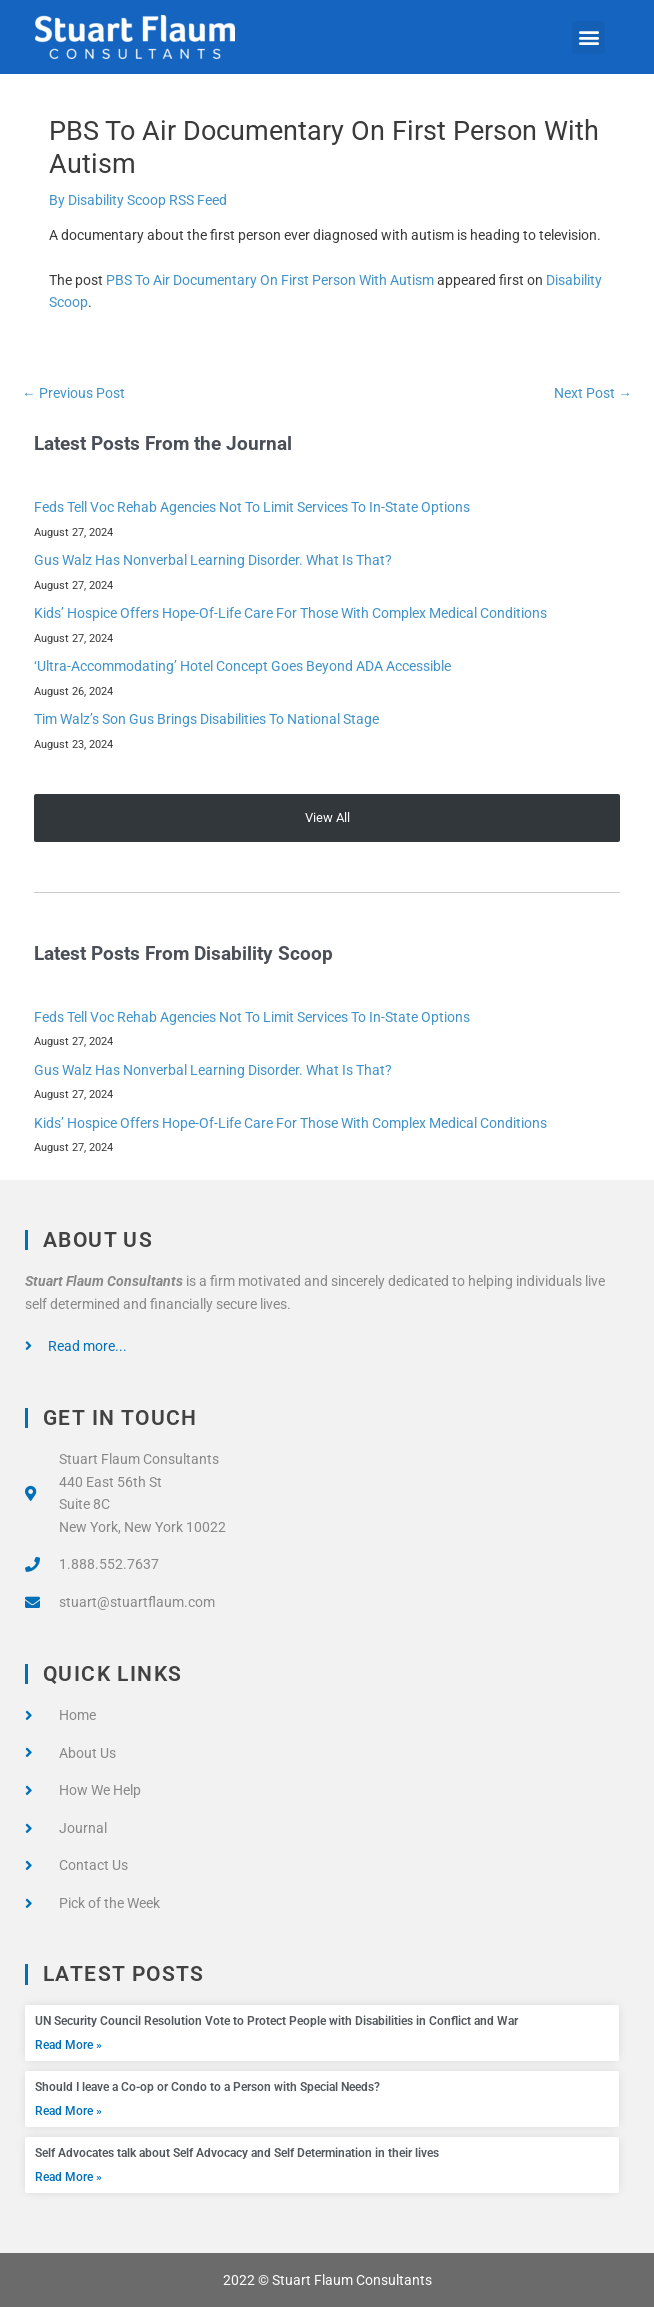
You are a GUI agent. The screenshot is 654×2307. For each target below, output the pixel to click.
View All (327, 817)
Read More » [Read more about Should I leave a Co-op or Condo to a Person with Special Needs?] (68, 2111)
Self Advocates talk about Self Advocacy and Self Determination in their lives (237, 2153)
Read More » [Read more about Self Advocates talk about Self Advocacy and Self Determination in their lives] (68, 2177)
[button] (588, 37)
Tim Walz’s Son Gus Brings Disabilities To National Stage (206, 719)
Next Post (593, 393)
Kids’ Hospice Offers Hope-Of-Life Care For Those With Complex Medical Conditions (290, 613)
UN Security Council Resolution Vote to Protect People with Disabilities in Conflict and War (276, 2021)
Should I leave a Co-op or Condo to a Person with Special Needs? (207, 2087)
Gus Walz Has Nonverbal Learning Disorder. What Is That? (213, 560)
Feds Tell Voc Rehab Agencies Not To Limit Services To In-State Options (252, 507)
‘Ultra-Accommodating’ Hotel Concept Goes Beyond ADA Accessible (242, 666)
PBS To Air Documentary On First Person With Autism (270, 280)
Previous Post (73, 393)
